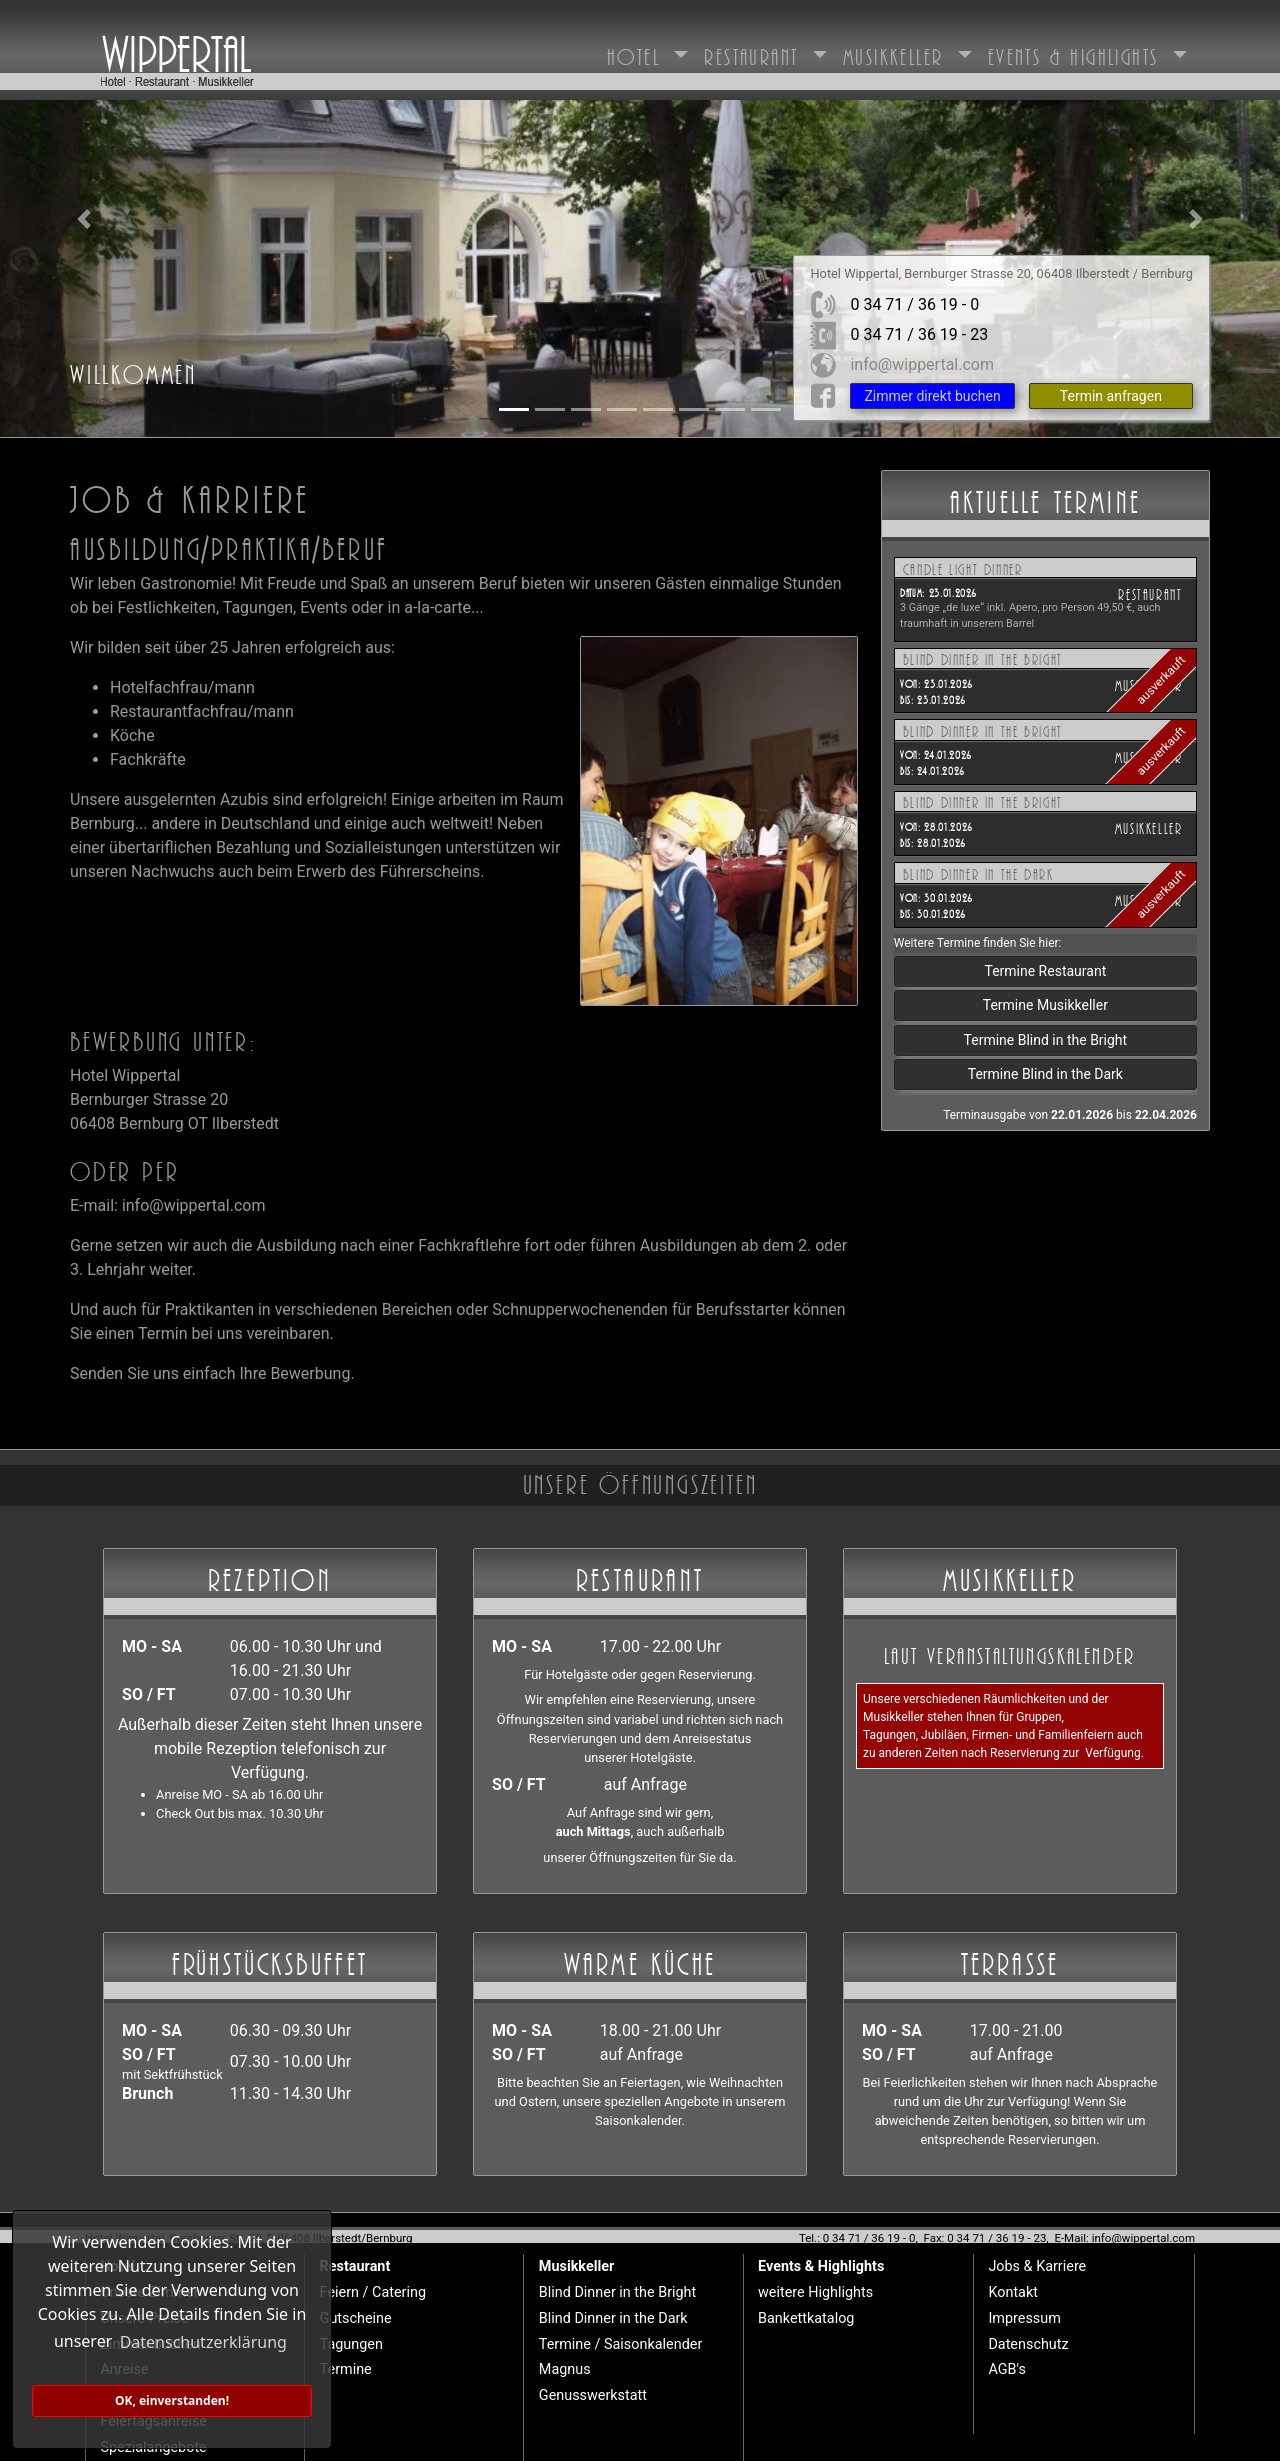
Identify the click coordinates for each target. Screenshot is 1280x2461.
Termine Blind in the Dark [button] (1045, 1074)
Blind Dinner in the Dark (613, 2318)
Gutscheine (356, 2318)
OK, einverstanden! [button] (172, 2400)
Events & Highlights (1077, 54)
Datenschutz (1028, 2344)
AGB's (1006, 2369)
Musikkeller (897, 54)
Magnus (565, 2369)
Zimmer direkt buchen (932, 396)
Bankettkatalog (806, 2318)
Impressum (1024, 2318)
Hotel (637, 54)
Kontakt (1013, 2292)
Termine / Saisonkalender (620, 2344)
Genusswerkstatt (593, 2395)
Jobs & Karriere (1037, 2266)
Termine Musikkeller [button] (1045, 1005)
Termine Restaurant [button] (1045, 971)
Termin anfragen (1111, 396)
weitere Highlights (815, 2292)
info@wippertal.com (922, 364)
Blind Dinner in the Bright (617, 2292)
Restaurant (755, 54)
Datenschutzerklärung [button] (203, 2342)
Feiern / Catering (373, 2292)
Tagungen (351, 2344)
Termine (346, 2369)
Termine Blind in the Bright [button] (1046, 1040)
